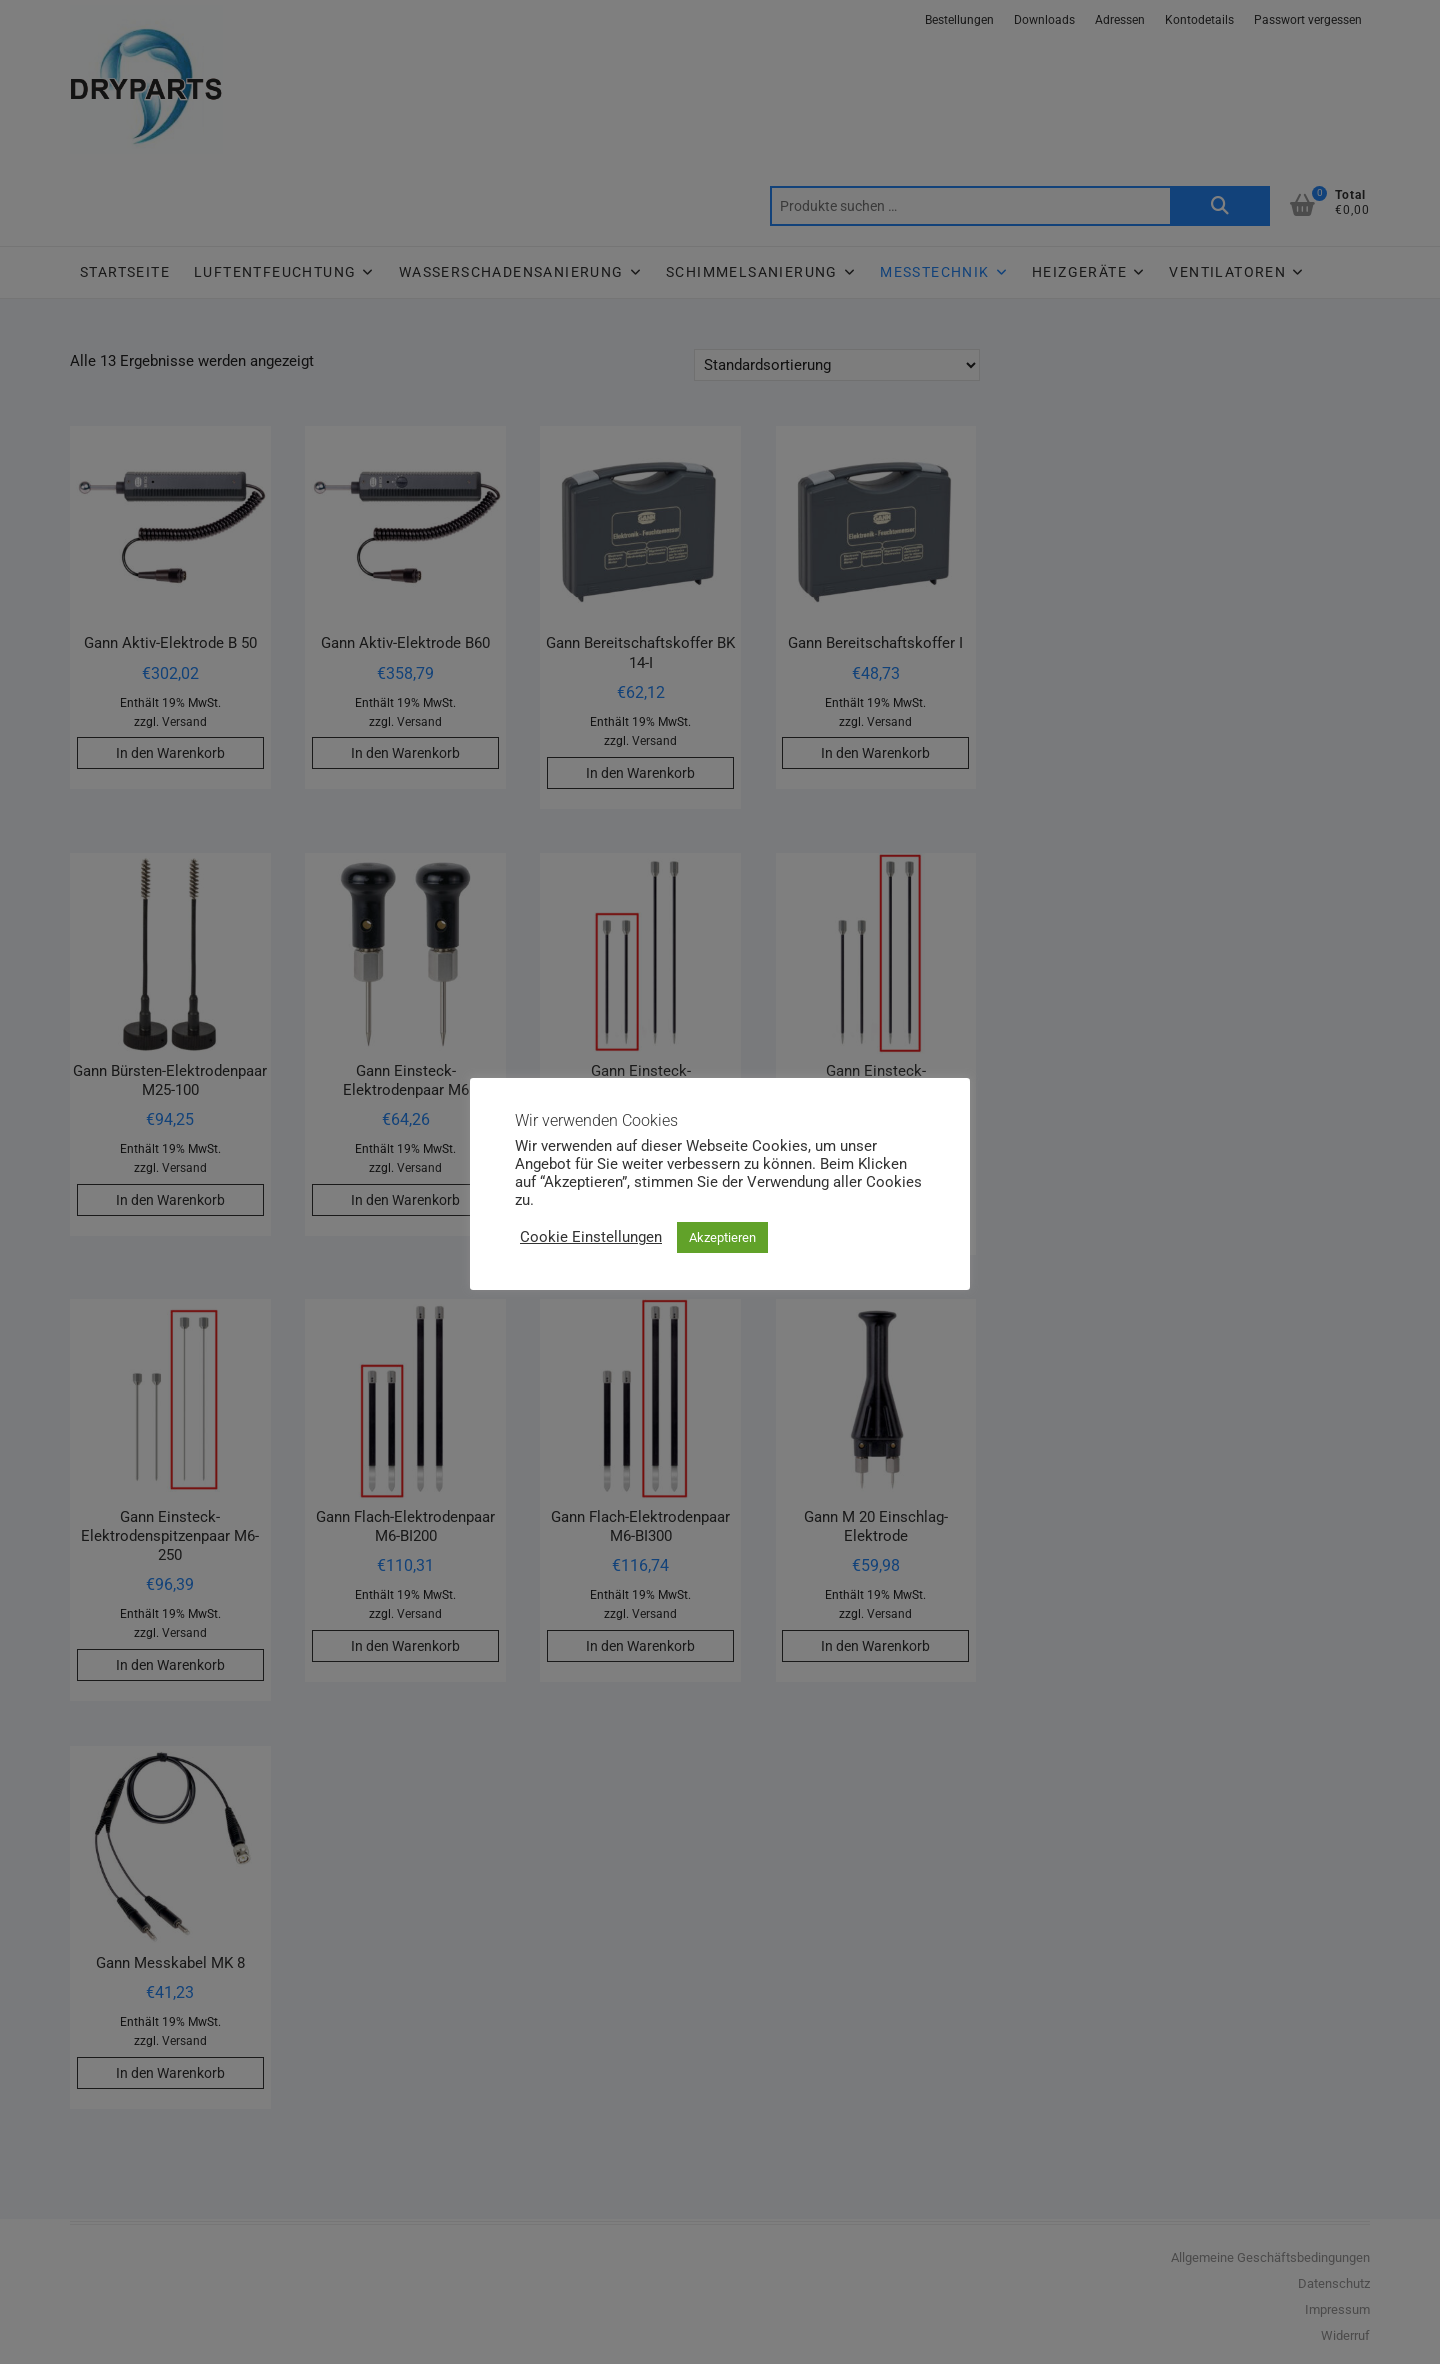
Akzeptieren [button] (722, 1237)
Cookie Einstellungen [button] (591, 1237)
